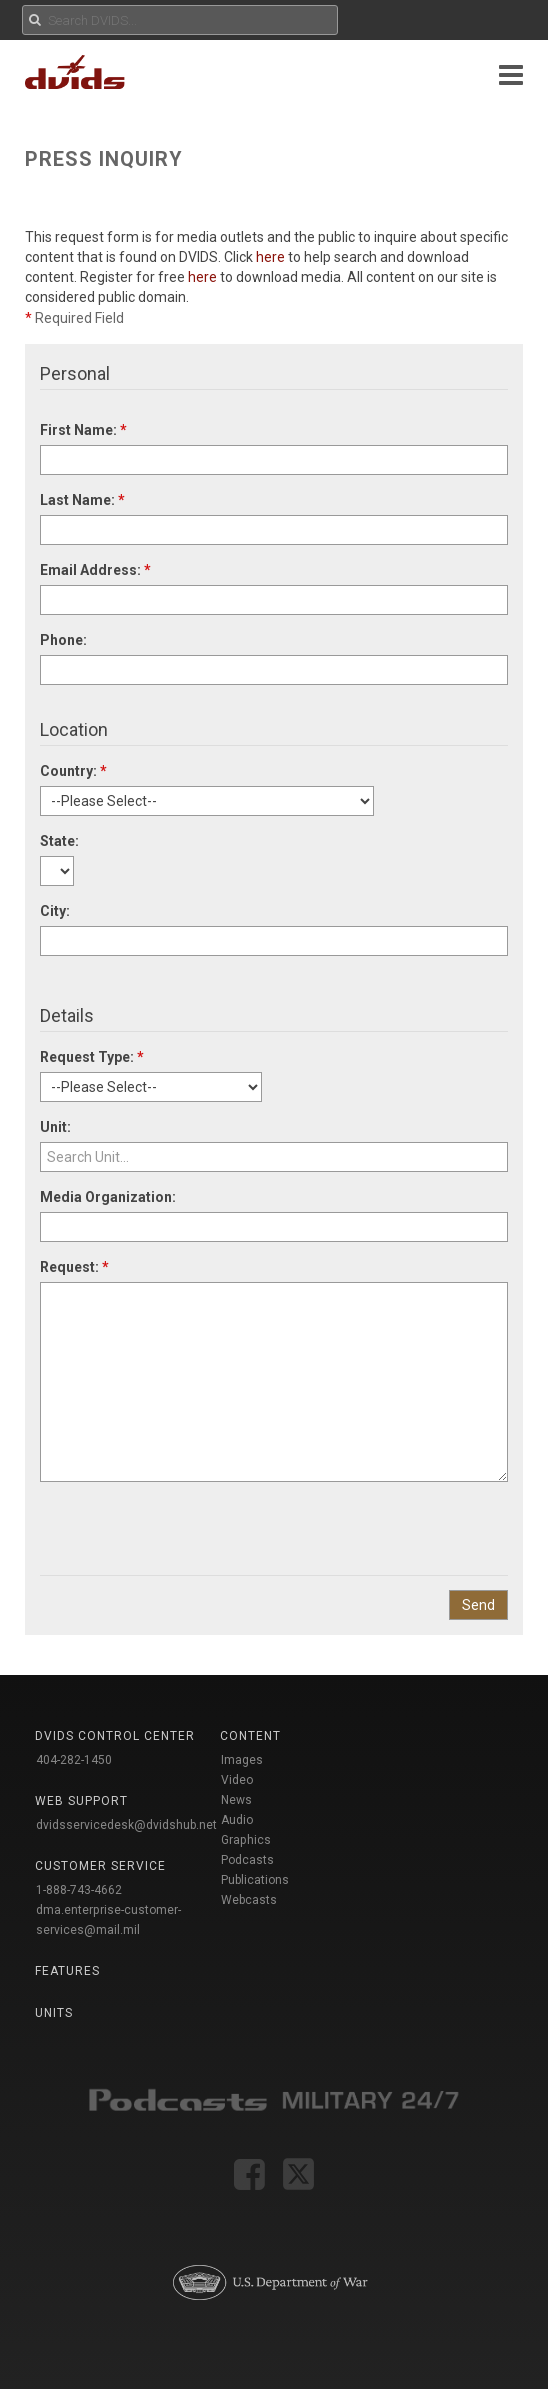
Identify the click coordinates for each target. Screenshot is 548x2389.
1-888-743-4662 (79, 1890)
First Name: (83, 430)
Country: (73, 771)
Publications (255, 1880)
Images (242, 1760)
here (270, 257)
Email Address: (95, 570)
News (236, 1800)
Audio (237, 1820)
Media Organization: (108, 1197)
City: (55, 911)
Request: (74, 1267)
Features (67, 1971)
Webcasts (249, 1900)
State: (59, 841)
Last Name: (82, 500)
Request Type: (92, 1057)
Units (54, 2013)
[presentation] (192, 1521)
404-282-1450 (74, 1760)
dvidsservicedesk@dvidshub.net (126, 1825)
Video (237, 1780)
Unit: (55, 1127)
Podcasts (247, 1860)
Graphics (246, 1840)
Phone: (63, 640)
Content (250, 1736)
